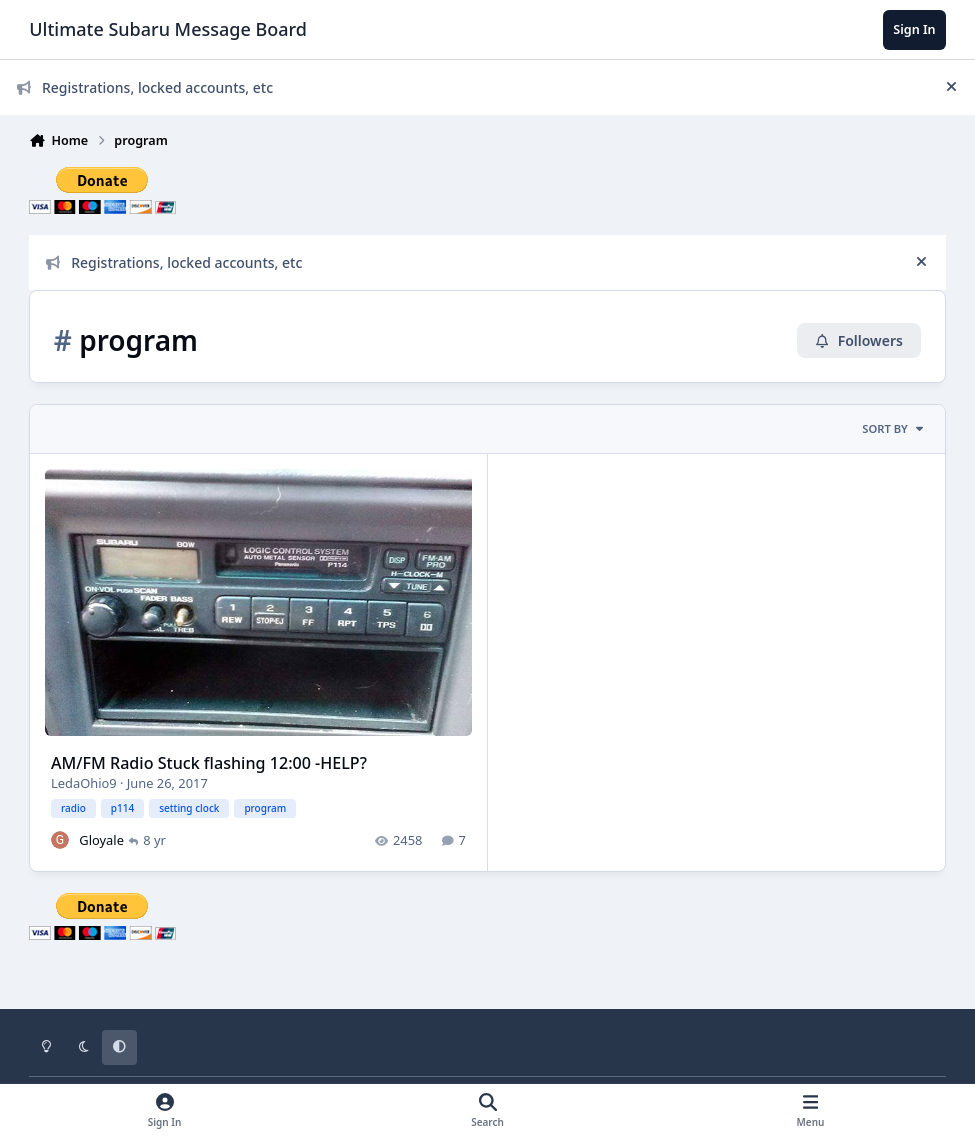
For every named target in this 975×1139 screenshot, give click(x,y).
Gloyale (102, 840)
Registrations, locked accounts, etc (145, 87)
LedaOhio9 (84, 783)
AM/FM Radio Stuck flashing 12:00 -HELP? (209, 763)
